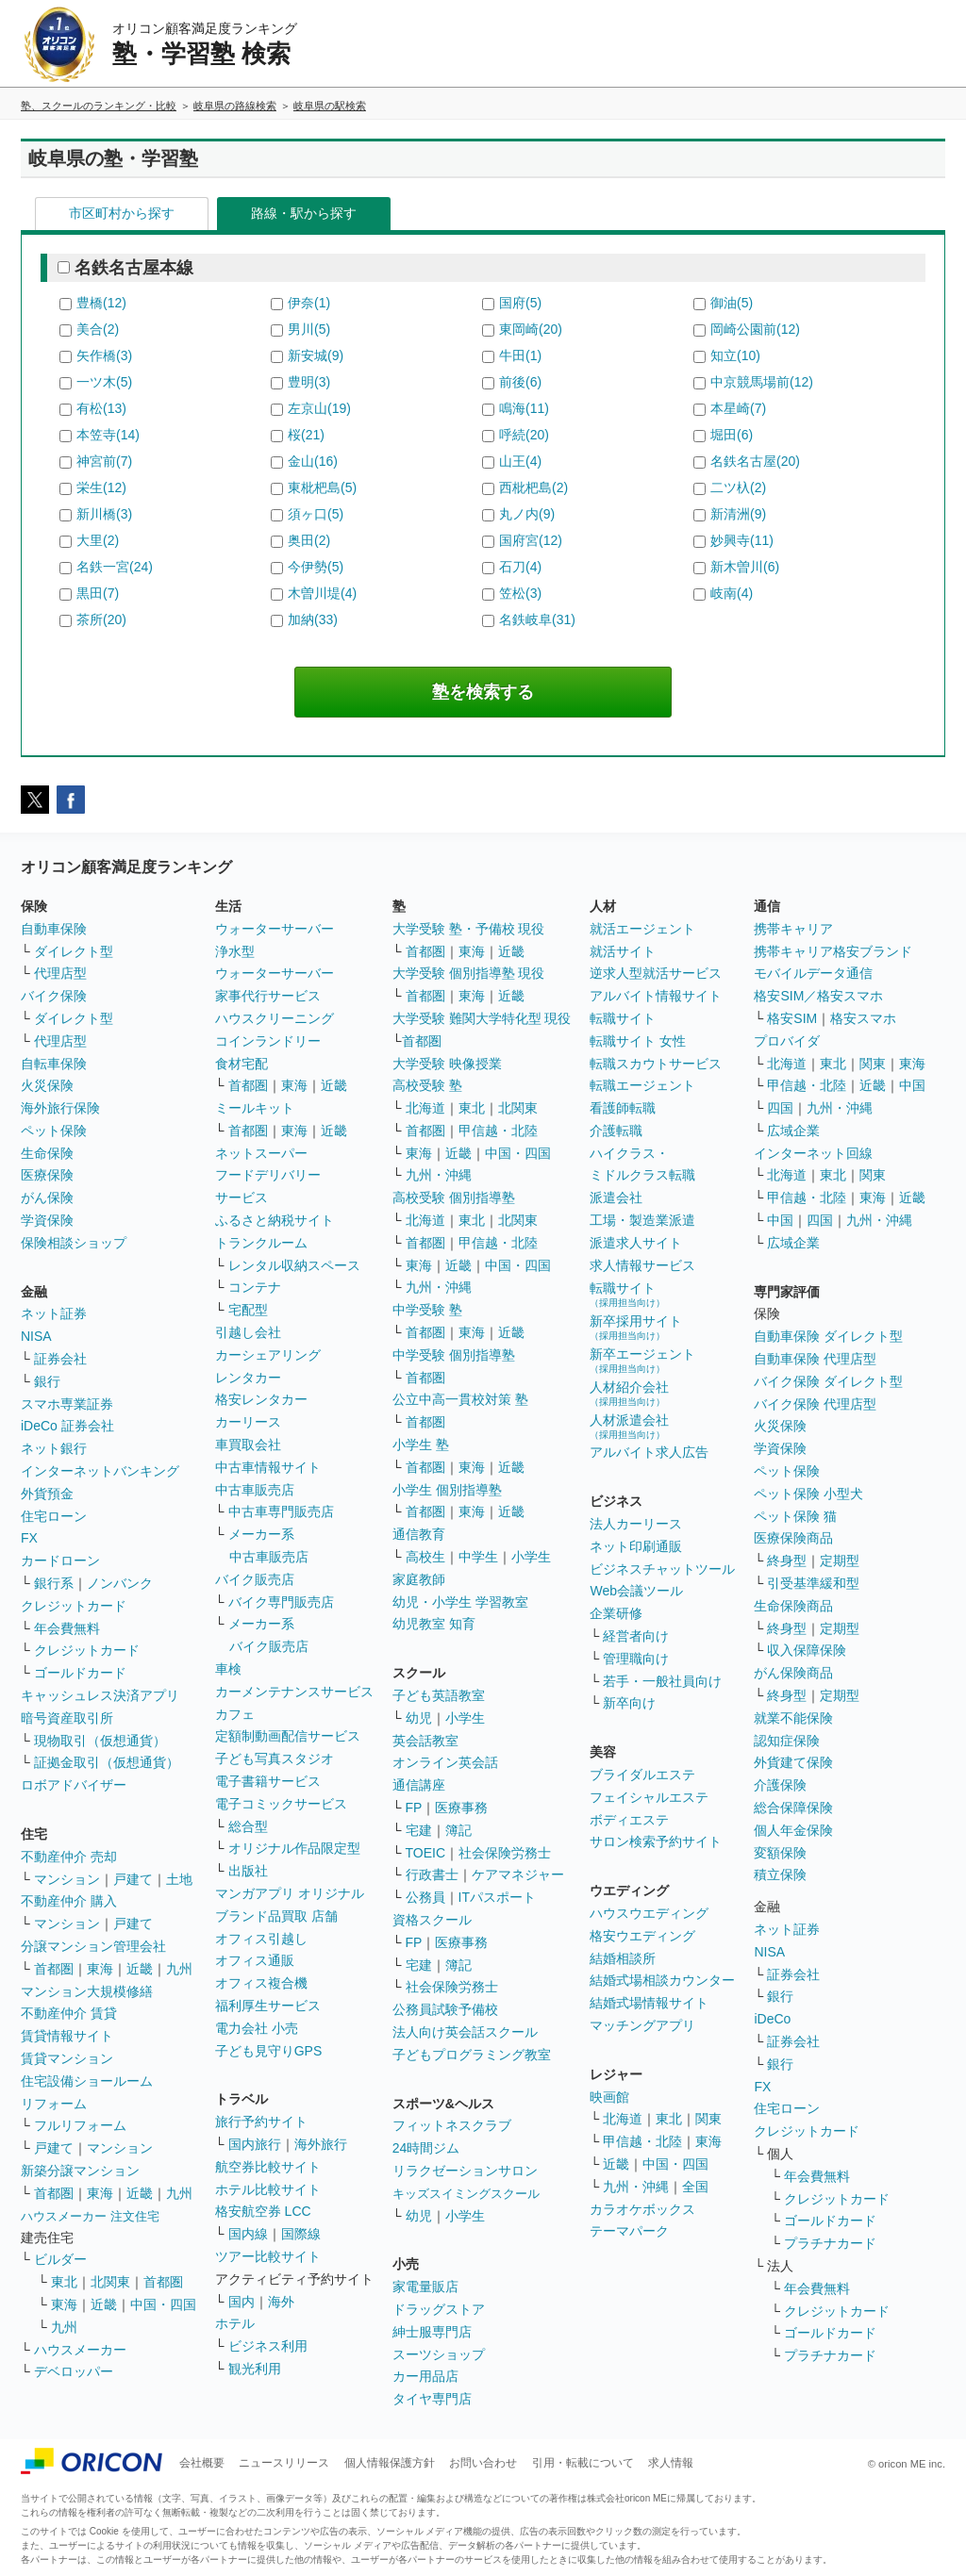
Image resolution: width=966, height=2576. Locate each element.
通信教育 (418, 1534)
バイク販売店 (254, 1579)
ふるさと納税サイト (274, 1220)
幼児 (419, 1718)
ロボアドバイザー (73, 1784)
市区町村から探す (122, 213)
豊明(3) (309, 381)
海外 (281, 2301)
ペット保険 (54, 1130)
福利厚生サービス (268, 2005)
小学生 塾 (420, 1444)
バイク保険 (54, 995)
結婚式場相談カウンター (662, 1980)
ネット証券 (54, 1313)
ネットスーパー (261, 1153)
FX (29, 1537)
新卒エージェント (642, 1360)
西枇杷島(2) (533, 487)
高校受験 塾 (427, 1085)
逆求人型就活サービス (656, 973)
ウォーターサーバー (274, 928)
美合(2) (97, 329)
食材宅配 (241, 1063)
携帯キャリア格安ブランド (833, 951)
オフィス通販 (254, 1960)
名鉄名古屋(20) (755, 461)
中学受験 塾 (427, 1309)
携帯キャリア (793, 928)
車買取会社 (248, 1444)
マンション (67, 1879)
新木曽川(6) (744, 566)
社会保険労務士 (504, 1852)
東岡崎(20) (530, 329)
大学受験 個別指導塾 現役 (468, 973)
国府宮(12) (530, 540)
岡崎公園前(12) (755, 329)
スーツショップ (438, 2354)
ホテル (235, 2323)
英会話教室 (425, 1740)
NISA (36, 1336)
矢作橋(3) (104, 355)
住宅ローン (54, 1516)
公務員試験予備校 (445, 2009)
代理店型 (60, 973)
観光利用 (254, 2368)
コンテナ (254, 1287)
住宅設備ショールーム (87, 2081)
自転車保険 (54, 1063)
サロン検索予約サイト (656, 1841)
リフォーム (54, 2103)
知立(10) (735, 355)
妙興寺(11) (742, 540)
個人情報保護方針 (389, 2462)
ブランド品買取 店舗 (276, 1916)
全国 (695, 2186)
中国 (912, 1085)
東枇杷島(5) (322, 487)
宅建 (419, 1830)
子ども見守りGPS (269, 2050)
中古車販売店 (254, 1489)
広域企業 (793, 1130)
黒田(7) (97, 593)
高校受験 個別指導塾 (453, 1197)
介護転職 (616, 1130)
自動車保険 (54, 928)
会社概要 (202, 2462)
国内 (241, 2301)
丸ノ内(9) (527, 513)
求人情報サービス (642, 1265)
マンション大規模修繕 (87, 1991)
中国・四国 (163, 2304)
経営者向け (636, 1635)
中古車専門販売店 (281, 1511)
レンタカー (248, 1377)
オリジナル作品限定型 (294, 1848)
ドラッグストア (438, 2309)
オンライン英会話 (445, 1762)
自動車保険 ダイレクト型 (828, 1336)
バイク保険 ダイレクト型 (828, 1381)
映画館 (609, 2097)
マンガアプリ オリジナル (289, 1893)
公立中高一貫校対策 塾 (460, 1399)
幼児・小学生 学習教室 (460, 1602)
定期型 (839, 1560)
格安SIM (792, 1018)
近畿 (139, 1968)
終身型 (787, 1560)
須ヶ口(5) (315, 513)
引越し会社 (248, 1332)
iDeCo (772, 2018)
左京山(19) (319, 408)
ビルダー (60, 2259)
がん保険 (47, 1197)
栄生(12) (101, 487)
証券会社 (60, 1358)
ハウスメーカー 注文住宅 (90, 2216)
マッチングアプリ (642, 2025)
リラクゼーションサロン (465, 2170)
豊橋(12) (101, 302)
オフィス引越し (261, 1938)
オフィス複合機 (261, 1982)
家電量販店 (425, 2286)
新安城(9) (315, 355)
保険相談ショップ (73, 1242)
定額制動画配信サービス (287, 1735)
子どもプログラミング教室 (471, 2054)
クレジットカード (73, 1605)
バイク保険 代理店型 (815, 1404)
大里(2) (97, 540)
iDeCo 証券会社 (67, 1425)
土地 (179, 1879)
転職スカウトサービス (656, 1063)
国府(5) (520, 302)
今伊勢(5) (315, 566)
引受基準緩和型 (813, 1583)
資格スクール (432, 1919)
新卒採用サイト (636, 1327)
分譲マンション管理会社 (93, 1946)
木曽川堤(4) (322, 593)
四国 (780, 1107)
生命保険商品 (793, 1605)
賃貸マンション (67, 2058)
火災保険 (47, 1085)
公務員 (425, 1897)
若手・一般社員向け (662, 1681)
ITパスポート (497, 1897)
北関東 (110, 2281)
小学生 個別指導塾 (447, 1489)
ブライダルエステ (642, 1774)
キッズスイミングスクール (466, 2194)
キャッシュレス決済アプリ (100, 1695)
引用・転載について (583, 2462)
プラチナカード (830, 2243)
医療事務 (461, 1807)
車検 (228, 1668)
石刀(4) (520, 566)
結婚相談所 (623, 1958)
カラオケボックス (642, 2209)
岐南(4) (731, 593)
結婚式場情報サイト (649, 2002)
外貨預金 (47, 1493)
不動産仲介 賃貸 (69, 2013)
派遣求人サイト (636, 1242)
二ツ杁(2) (738, 487)
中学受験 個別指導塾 (453, 1354)
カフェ (235, 1714)
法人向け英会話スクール (465, 2031)
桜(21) (306, 434)
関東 (708, 2118)
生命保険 (47, 1153)
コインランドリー (268, 1041)
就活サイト (623, 951)
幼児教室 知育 (433, 1623)
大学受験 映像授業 (447, 1063)
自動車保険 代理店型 (815, 1358)
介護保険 (780, 1784)
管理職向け (636, 1658)
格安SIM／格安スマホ (818, 995)
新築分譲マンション (80, 2170)
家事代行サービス (268, 995)
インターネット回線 (813, 1153)
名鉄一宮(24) (114, 566)
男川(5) (309, 329)
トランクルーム (261, 1242)
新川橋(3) (104, 513)
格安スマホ (863, 1018)
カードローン (60, 1560)
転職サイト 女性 (638, 1041)
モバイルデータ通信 (813, 973)
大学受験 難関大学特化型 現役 (482, 1018)
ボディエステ (629, 1819)
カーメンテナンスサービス (294, 1691)
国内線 (248, 2233)
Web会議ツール (636, 1590)
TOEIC (426, 1852)
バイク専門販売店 (281, 1602)
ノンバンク (120, 1583)
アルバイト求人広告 (649, 1452)
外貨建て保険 (793, 1762)
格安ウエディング (642, 1935)
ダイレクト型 (73, 951)
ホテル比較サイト (268, 2189)
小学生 (531, 1556)
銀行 (47, 1381)
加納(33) (313, 619)
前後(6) (520, 381)
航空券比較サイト (268, 2166)
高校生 (425, 1556)
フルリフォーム (80, 2125)
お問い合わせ (483, 2462)
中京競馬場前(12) (761, 381)
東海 (100, 1968)
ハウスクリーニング (274, 1018)
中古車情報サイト (268, 1467)
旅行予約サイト (261, 2121)
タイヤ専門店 (432, 2398)
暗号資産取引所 (67, 1718)
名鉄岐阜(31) (537, 619)
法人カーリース (636, 1523)
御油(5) (731, 302)
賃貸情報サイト (67, 2035)
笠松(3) (520, 593)
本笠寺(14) (108, 434)
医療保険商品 (793, 1537)
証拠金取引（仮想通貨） (106, 1762)
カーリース (248, 1421)
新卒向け (629, 1702)
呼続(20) (524, 434)
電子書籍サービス (268, 1781)
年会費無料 (67, 1628)
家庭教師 (418, 1579)
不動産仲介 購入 (69, 1900)
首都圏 (54, 1968)
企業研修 (616, 1613)
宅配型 (248, 1309)
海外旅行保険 (60, 1107)
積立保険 (780, 1874)
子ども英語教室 (438, 1695)
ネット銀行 (54, 1448)
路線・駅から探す (304, 213)
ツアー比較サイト (268, 2256)
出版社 (248, 1870)
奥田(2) (309, 540)
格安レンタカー (261, 1399)
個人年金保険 (793, 1830)
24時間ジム (426, 2147)
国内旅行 (254, 2144)
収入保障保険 (806, 1650)
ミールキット (254, 1107)
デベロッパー (73, 2371)
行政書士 (432, 1874)
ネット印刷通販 (636, 1546)
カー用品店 (425, 2376)
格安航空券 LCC (263, 2211)
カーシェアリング (268, 1354)
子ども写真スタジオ (274, 1758)
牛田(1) (520, 355)
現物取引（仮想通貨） (100, 1740)
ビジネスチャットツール (662, 1569)
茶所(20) (101, 619)
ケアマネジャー (518, 1874)
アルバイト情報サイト (656, 995)
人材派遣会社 (629, 1426)
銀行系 (54, 1583)
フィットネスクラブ (451, 2125)
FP (414, 1807)
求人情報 (670, 2462)
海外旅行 (320, 2144)
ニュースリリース (284, 2462)
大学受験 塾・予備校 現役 (468, 928)
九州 (179, 1968)
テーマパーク (629, 2230)
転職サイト (623, 1018)
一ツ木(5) (104, 381)
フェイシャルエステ (649, 1797)
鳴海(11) (524, 408)
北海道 (425, 1107)
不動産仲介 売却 (69, 1856)
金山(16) (313, 461)
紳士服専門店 (432, 2331)
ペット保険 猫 (795, 1516)
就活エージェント (642, 928)
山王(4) (520, 461)
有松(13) (101, 408)
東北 (64, 2281)
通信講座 (418, 1784)
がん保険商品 (793, 1672)
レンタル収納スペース (294, 1265)
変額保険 (780, 1852)
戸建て (133, 1879)
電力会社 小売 (256, 2028)
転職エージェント (642, 1085)
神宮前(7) (104, 461)
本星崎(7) (738, 408)
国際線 (301, 2233)
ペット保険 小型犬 (808, 1493)
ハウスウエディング (649, 1913)
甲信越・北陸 (498, 1130)
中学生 (478, 1556)
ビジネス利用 (268, 2345)
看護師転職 (623, 1107)
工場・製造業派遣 (642, 1220)
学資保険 (47, 1220)
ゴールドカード (80, 1672)
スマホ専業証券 (67, 1404)
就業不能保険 (793, 1718)
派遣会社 (616, 1197)
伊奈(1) (309, 302)
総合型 (248, 1826)
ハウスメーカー (80, 2349)
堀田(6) (731, 434)
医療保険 (47, 1174)
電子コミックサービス (281, 1803)
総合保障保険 (793, 1807)
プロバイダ (787, 1041)
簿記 (458, 1830)
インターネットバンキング (100, 1470)
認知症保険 (787, 1740)
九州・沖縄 (439, 1174)
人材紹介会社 (629, 1393)
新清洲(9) (738, 513)
